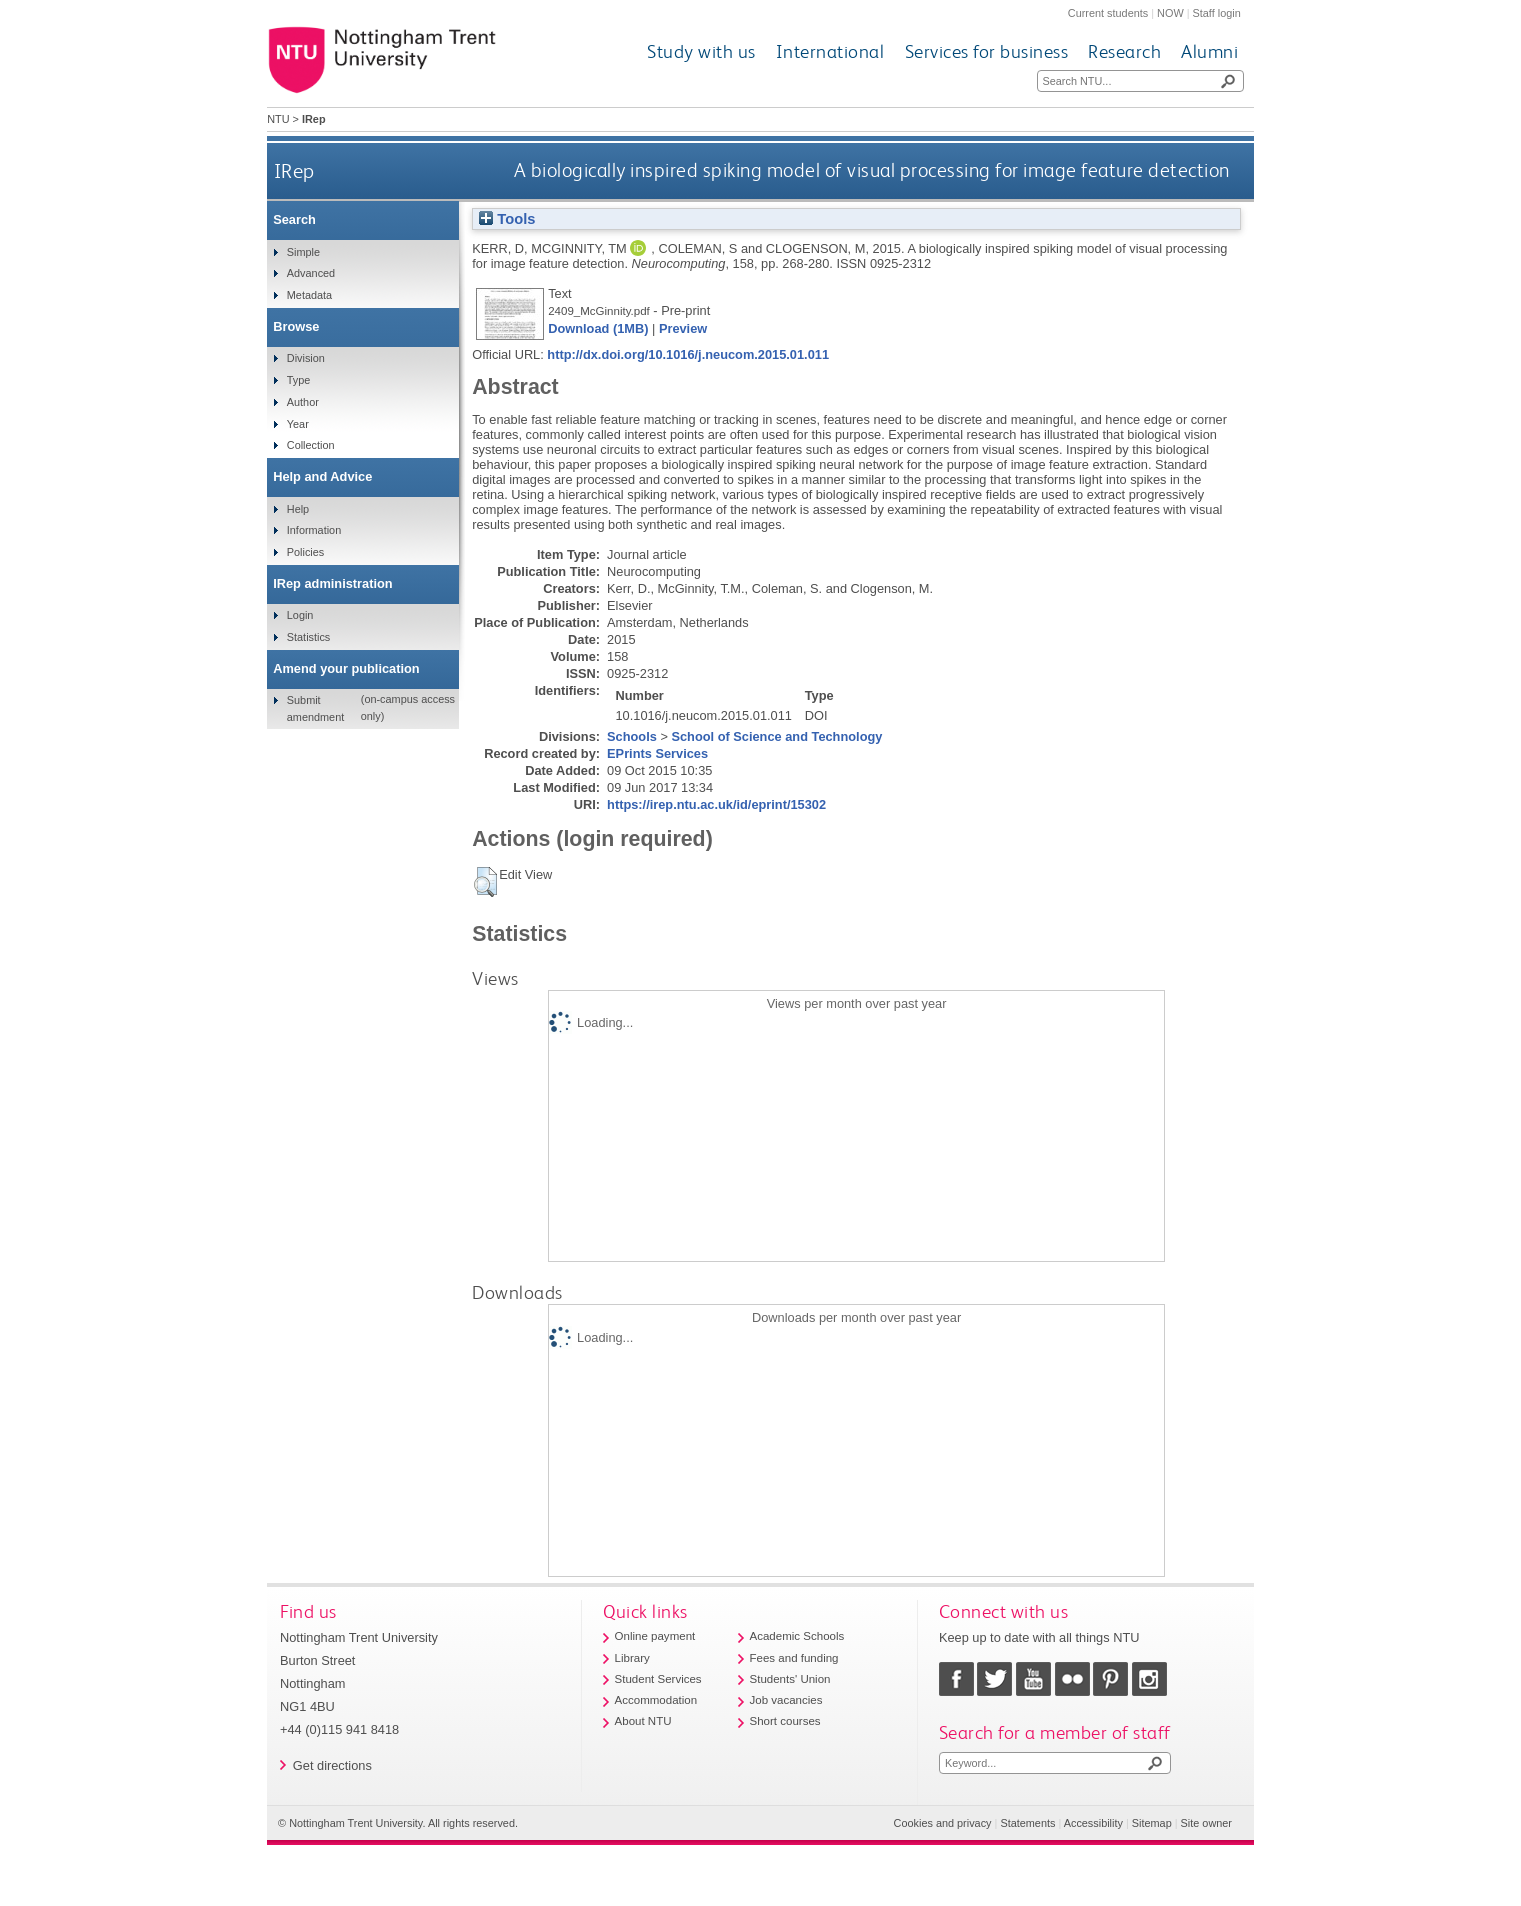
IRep (294, 170)
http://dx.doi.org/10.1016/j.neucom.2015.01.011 (688, 354)
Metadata (309, 295)
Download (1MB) (598, 328)
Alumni (1209, 51)
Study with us (701, 51)
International (830, 51)
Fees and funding (794, 1658)
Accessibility (1093, 1823)
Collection (311, 445)
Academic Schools (797, 1636)
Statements (1027, 1823)
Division (306, 358)
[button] (485, 882)
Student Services (658, 1679)
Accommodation (656, 1700)
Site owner (1206, 1823)
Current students (1108, 13)
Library (632, 1658)
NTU (278, 119)
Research (1124, 51)
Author (303, 402)
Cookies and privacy (943, 1823)
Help (298, 509)
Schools (632, 736)
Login (300, 615)
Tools (507, 219)
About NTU (643, 1721)
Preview (683, 328)
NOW (1170, 13)
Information (314, 530)
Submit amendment (315, 708)
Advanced (311, 273)
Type (299, 380)
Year (298, 424)
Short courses (785, 1721)
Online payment (655, 1636)
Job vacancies (786, 1700)
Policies (305, 552)
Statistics (309, 637)
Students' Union (790, 1679)
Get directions (332, 1765)
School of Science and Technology (776, 736)
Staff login (1217, 13)
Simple (303, 252)
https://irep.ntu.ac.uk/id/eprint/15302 (716, 804)
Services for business (987, 51)
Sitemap (1152, 1823)
